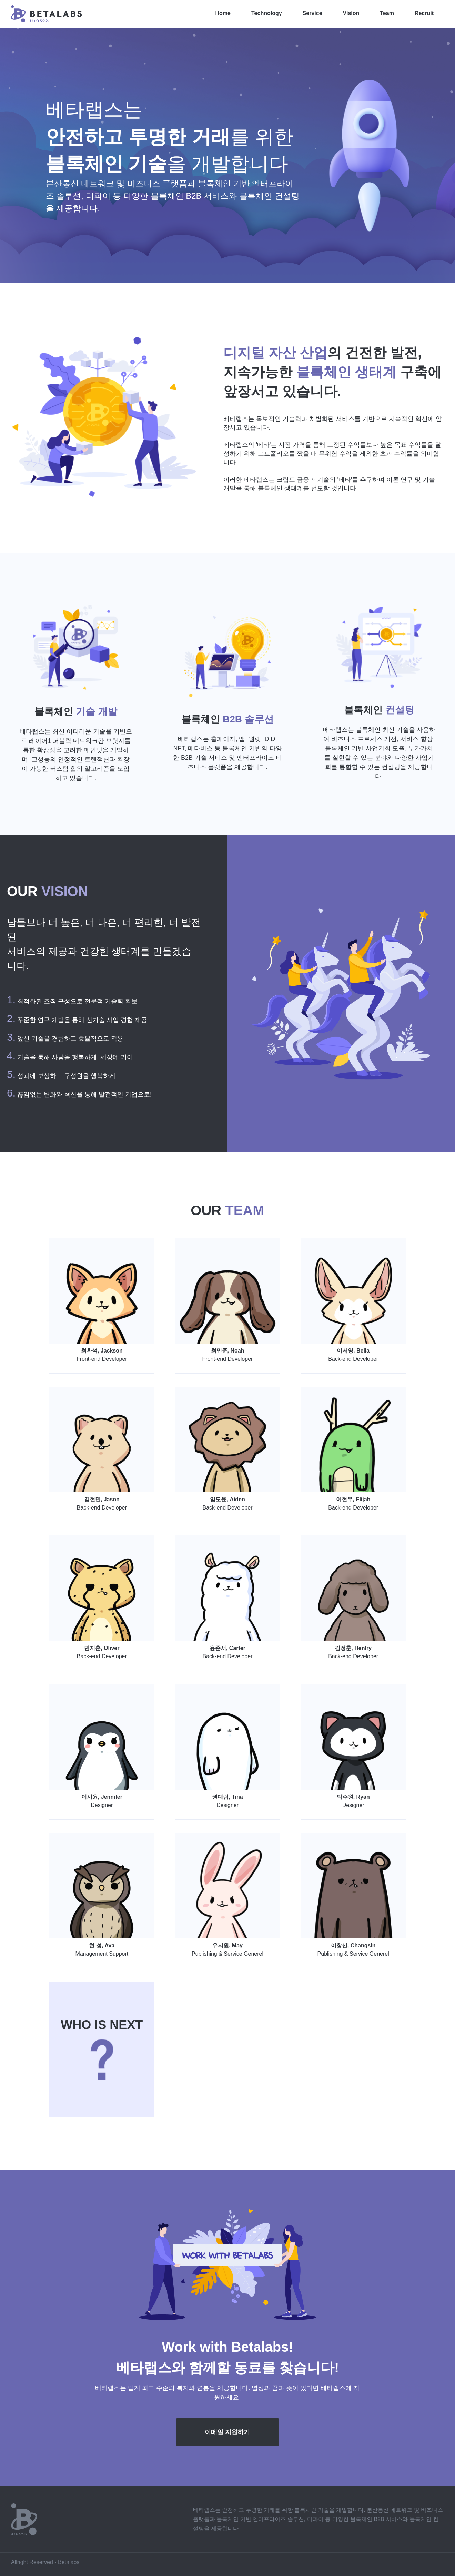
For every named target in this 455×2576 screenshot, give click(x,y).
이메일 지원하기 (227, 2432)
